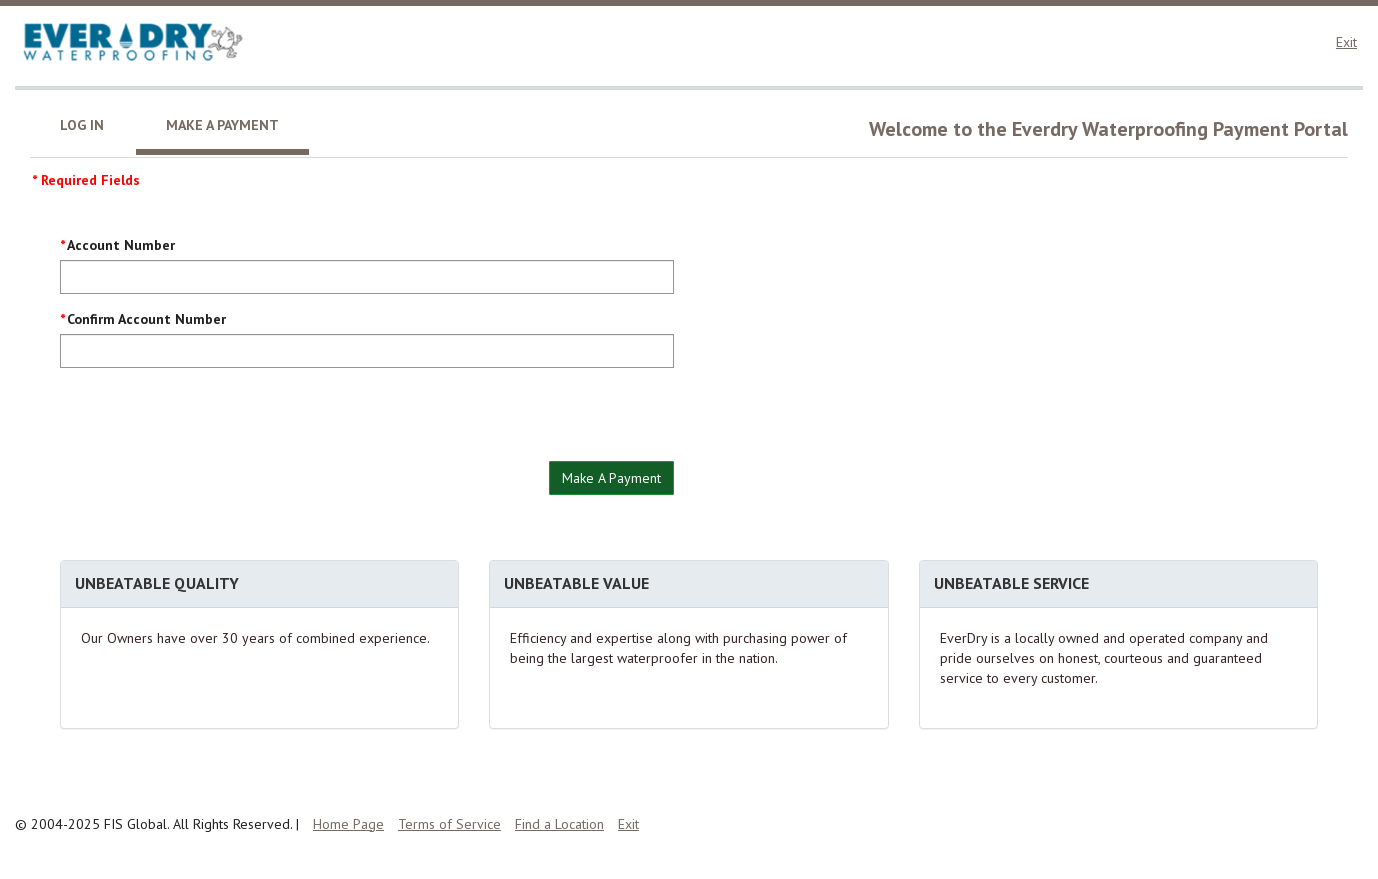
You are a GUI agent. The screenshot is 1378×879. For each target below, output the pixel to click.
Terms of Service (449, 824)
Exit (1346, 42)
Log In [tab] (82, 125)
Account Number (121, 245)
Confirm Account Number (146, 319)
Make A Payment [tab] (222, 125)
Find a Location (559, 824)
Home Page (348, 824)
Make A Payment (611, 478)
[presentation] (212, 422)
